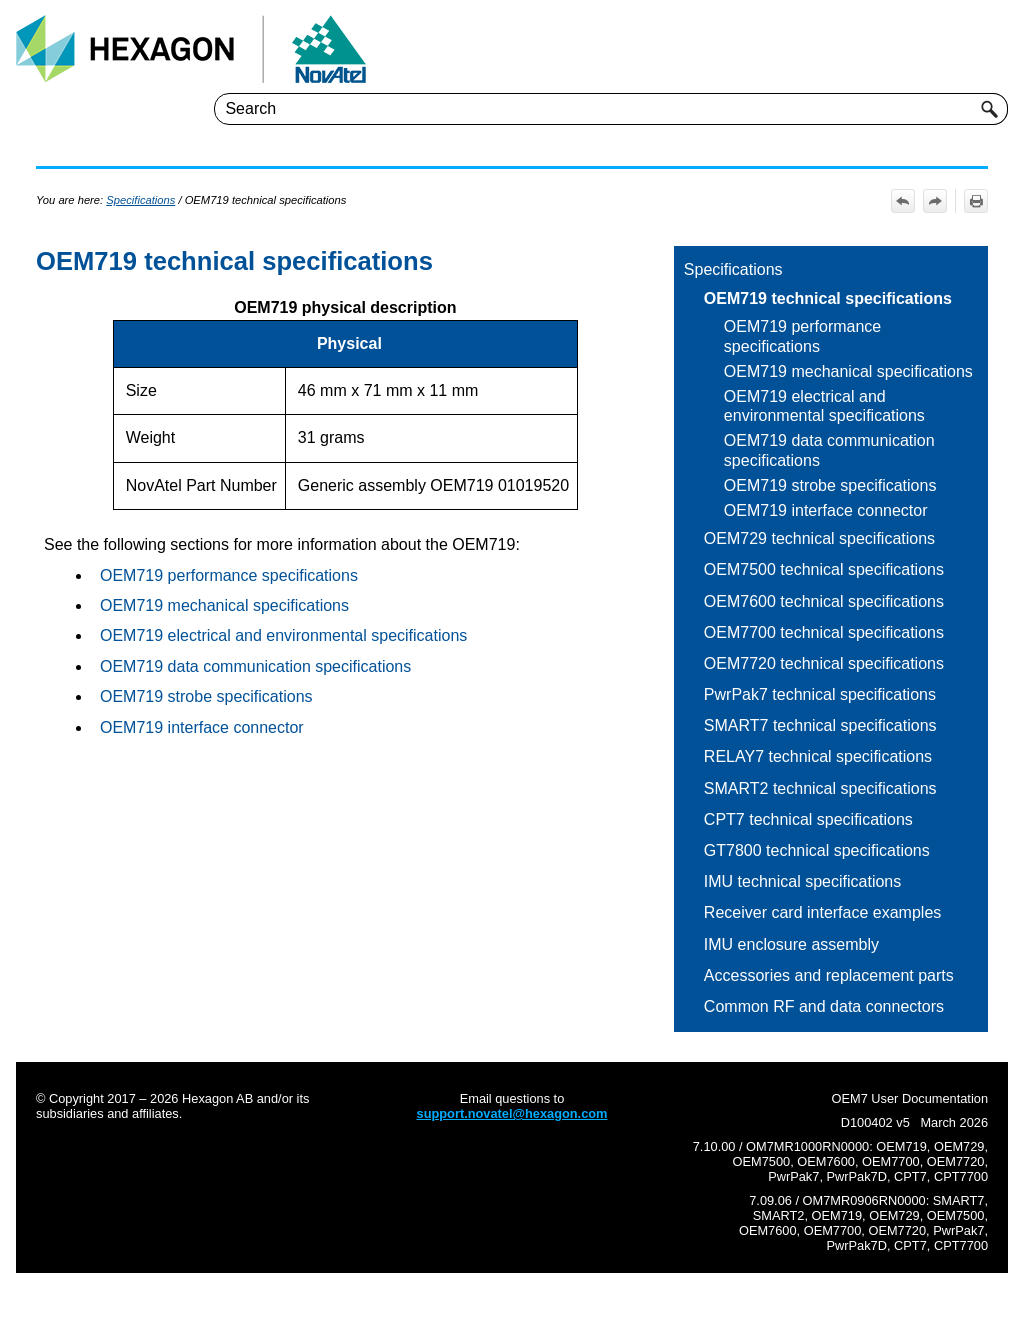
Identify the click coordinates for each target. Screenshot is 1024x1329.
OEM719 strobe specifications (830, 485)
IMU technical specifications (802, 881)
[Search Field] (611, 109)
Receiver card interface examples (822, 912)
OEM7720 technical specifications (824, 663)
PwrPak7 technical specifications (820, 694)
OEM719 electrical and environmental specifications (824, 406)
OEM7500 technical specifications (824, 569)
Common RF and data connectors (824, 1006)
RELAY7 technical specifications (818, 756)
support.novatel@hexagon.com (512, 1113)
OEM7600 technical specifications (824, 601)
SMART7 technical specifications (820, 725)
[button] (990, 109)
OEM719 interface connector (826, 510)
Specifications (733, 269)
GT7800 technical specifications (817, 850)
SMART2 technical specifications (820, 788)
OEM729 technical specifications (819, 538)
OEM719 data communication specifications (829, 450)
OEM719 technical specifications (828, 298)
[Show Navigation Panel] (997, 49)
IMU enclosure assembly (791, 944)
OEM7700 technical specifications (824, 632)
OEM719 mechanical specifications (848, 371)
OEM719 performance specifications (802, 336)
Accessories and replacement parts (829, 975)
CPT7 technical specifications (808, 819)
